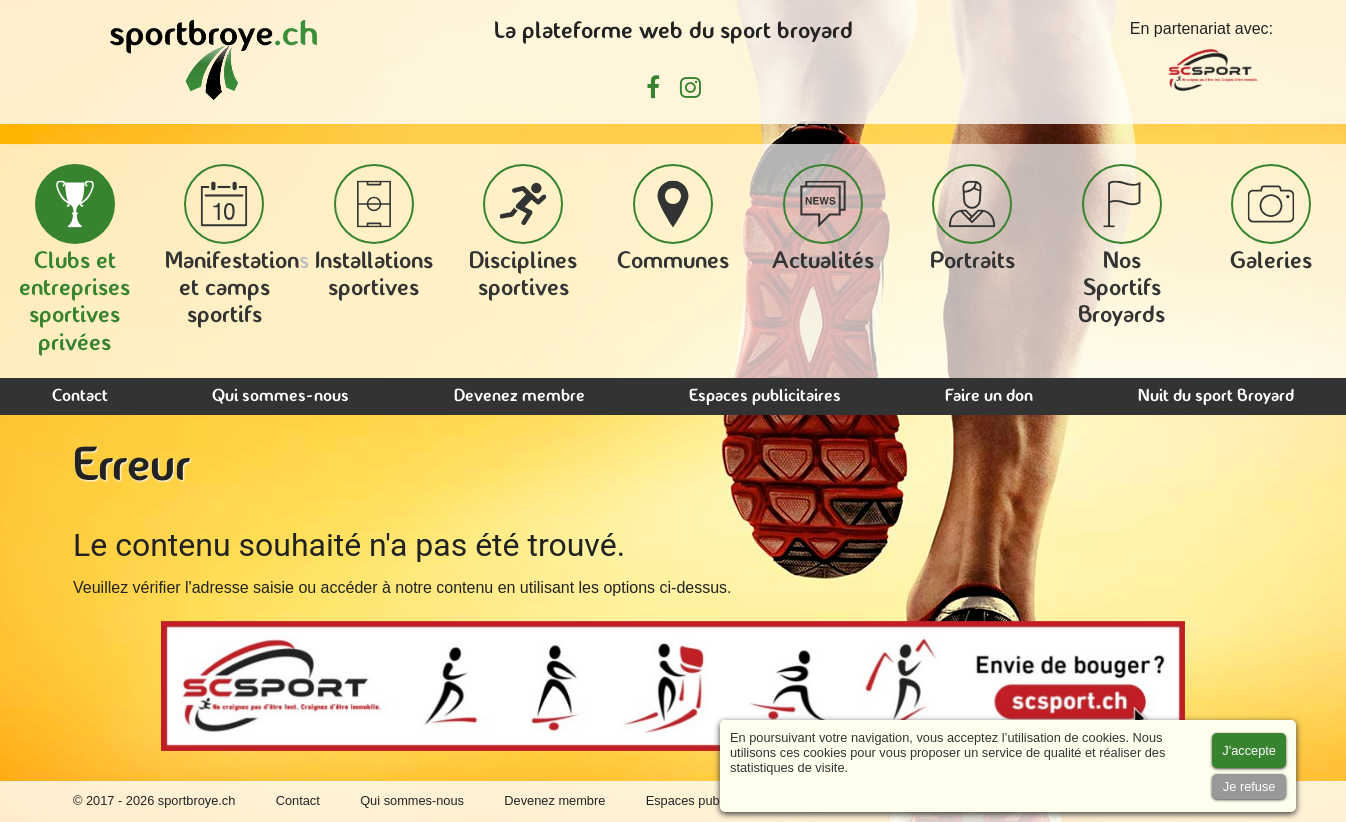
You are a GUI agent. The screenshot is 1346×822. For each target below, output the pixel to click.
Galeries (1271, 219)
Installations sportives (374, 232)
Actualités (823, 219)
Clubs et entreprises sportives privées (74, 260)
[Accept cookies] (1249, 750)
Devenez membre (519, 396)
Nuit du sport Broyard (1216, 396)
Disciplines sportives (523, 232)
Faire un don (989, 396)
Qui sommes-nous (280, 396)
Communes (673, 219)
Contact (80, 396)
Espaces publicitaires (765, 396)
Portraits (972, 219)
